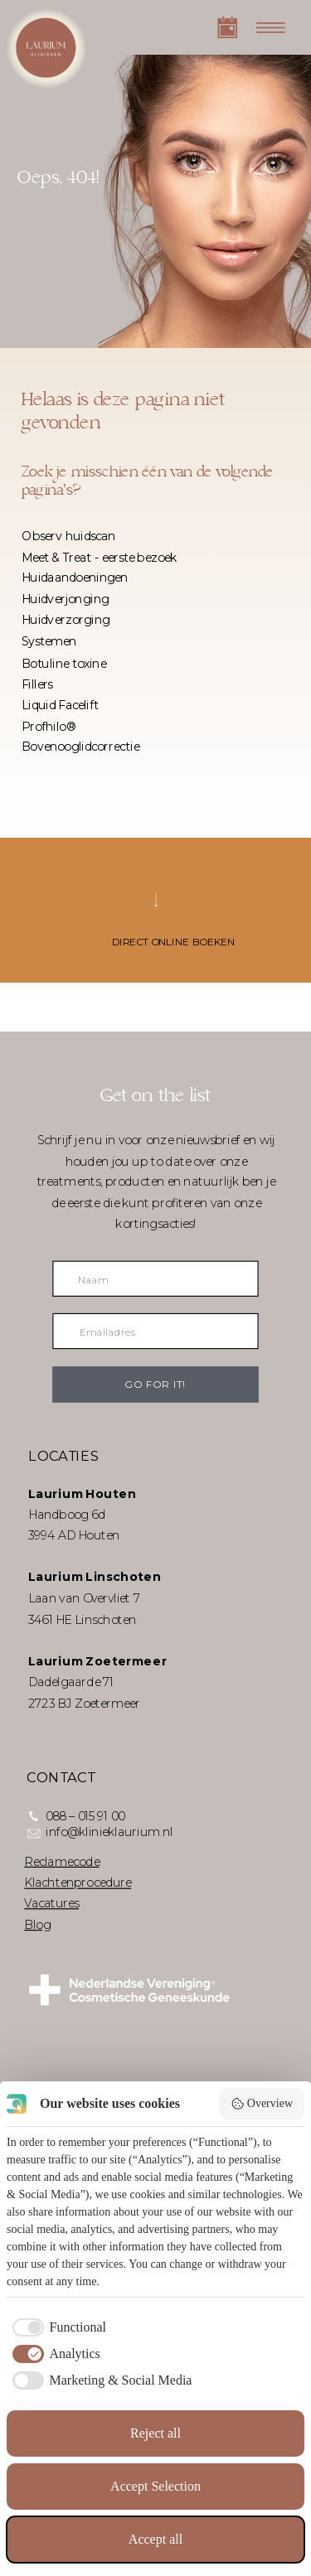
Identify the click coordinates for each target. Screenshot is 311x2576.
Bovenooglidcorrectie (80, 747)
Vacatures (51, 1903)
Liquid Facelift (60, 705)
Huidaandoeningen (75, 577)
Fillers (37, 684)
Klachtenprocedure (77, 1882)
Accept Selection (155, 2486)
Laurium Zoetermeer (98, 1661)
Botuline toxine (64, 662)
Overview (262, 2103)
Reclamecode (61, 1860)
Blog (37, 1923)
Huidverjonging (65, 599)
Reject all (155, 2433)
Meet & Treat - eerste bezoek (99, 556)
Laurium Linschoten (95, 1577)
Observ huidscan (69, 536)
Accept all (155, 2539)
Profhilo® (49, 725)
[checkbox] (56, 2327)
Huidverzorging (66, 619)
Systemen (49, 640)
